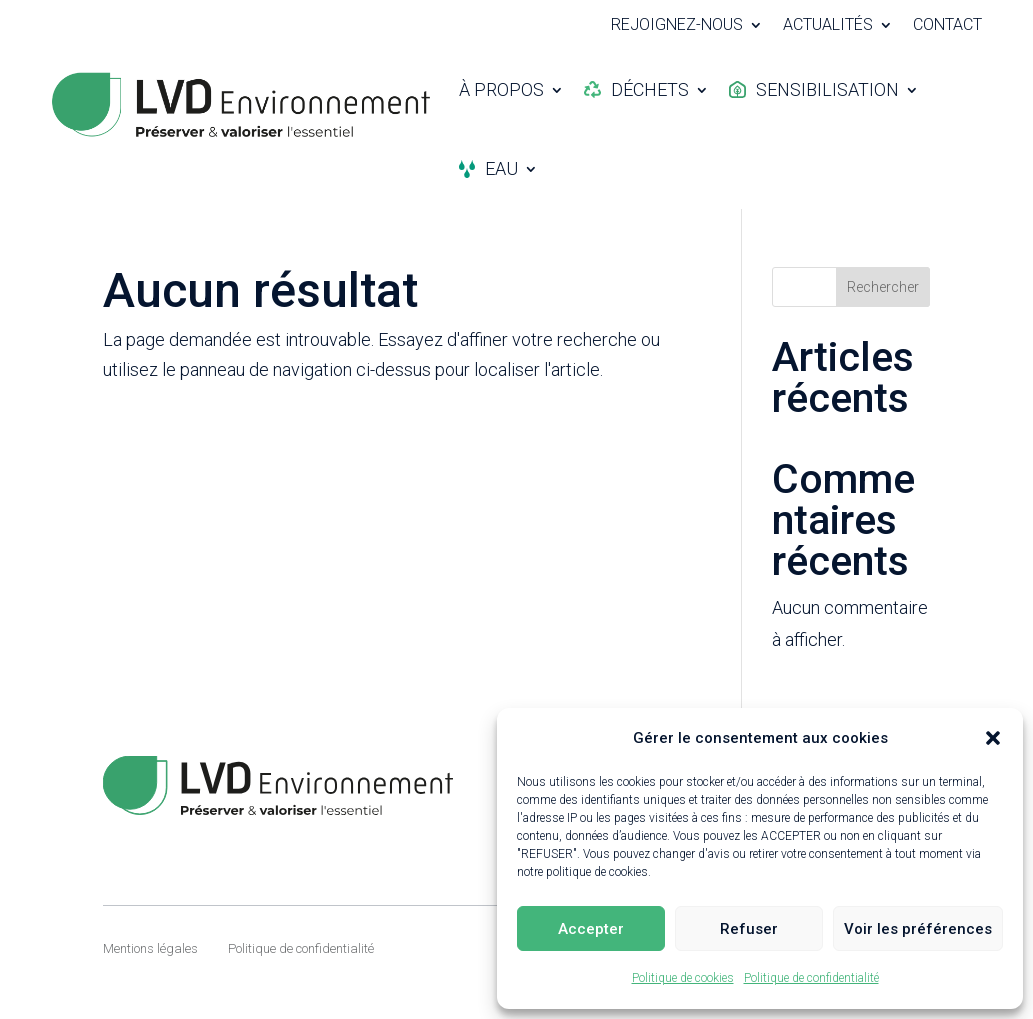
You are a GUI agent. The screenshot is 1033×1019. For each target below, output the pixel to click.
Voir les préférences (918, 929)
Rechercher (883, 287)
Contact (947, 26)
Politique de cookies (683, 978)
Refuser (749, 929)
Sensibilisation (814, 89)
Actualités (828, 26)
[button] (993, 738)
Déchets (636, 89)
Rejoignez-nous (677, 26)
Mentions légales (150, 948)
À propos (501, 89)
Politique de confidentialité (811, 978)
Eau (488, 168)
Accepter (591, 929)
